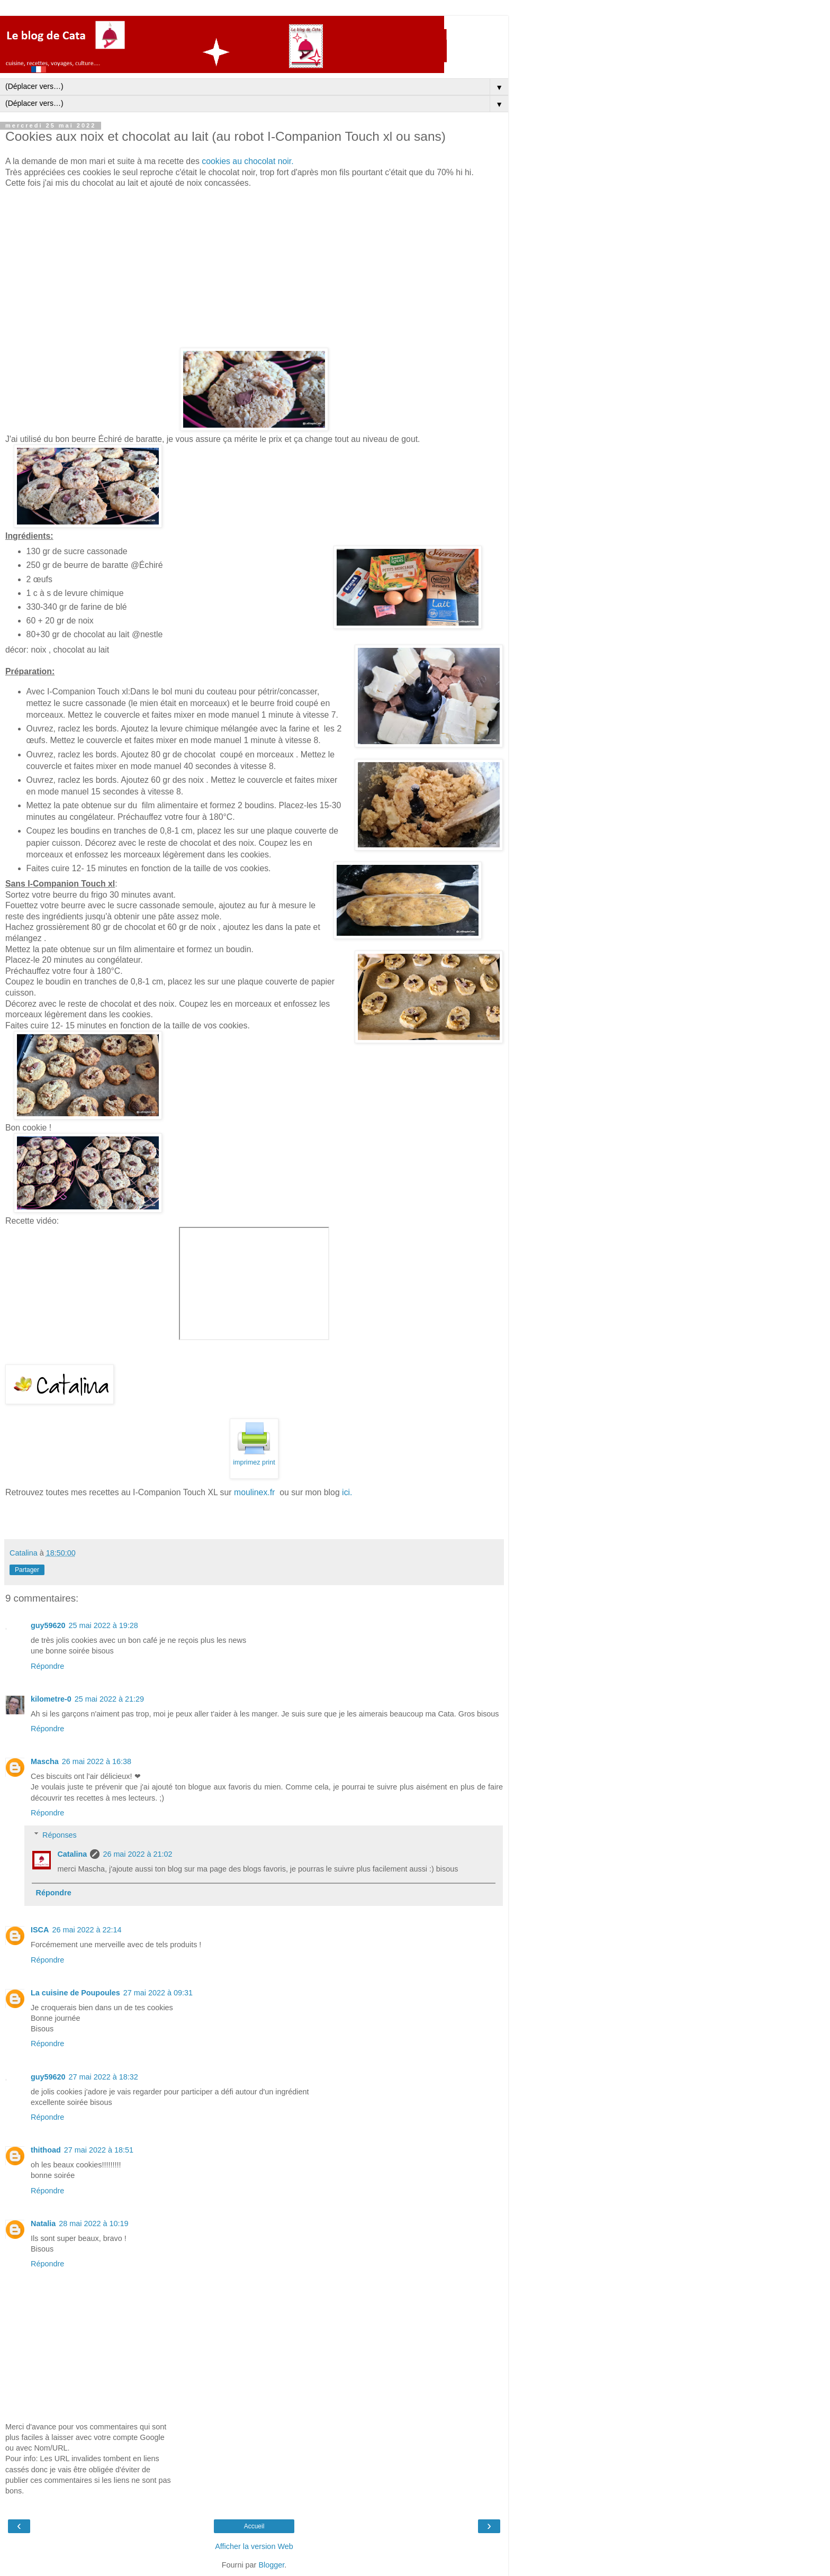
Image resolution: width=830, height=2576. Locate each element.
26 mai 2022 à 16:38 (96, 1761)
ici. (347, 1492)
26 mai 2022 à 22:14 (86, 1930)
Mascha (45, 1761)
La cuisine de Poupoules (75, 1993)
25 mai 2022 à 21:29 (109, 1699)
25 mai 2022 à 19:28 (103, 1625)
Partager (27, 1570)
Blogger (271, 2565)
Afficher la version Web (254, 2546)
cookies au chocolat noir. (247, 161)
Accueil (254, 2526)
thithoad (46, 2150)
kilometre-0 (51, 1699)
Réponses (59, 1835)
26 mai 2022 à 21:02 (137, 1854)
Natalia (43, 2223)
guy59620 (48, 1625)
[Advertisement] (254, 268)
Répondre (47, 1666)
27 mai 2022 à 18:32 (103, 2077)
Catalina (72, 1854)
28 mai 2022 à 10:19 (93, 2223)
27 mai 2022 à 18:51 (98, 2150)
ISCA (40, 1930)
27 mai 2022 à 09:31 (158, 1993)
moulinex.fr (255, 1492)
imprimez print (254, 1462)
